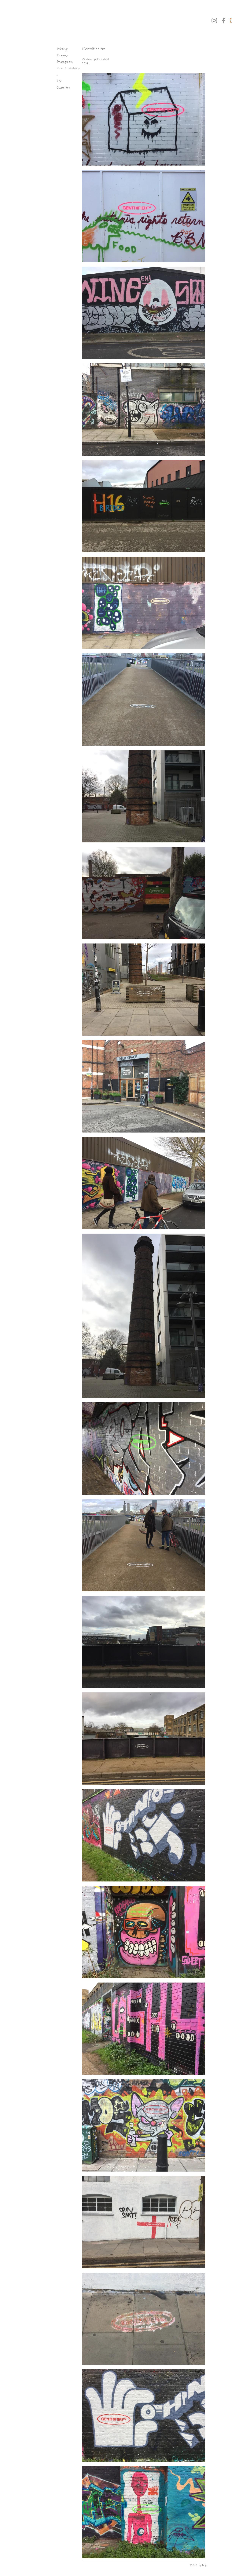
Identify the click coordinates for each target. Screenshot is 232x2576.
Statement (63, 87)
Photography (65, 61)
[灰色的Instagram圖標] (214, 20)
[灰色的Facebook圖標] (223, 20)
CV (59, 81)
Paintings (62, 48)
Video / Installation (68, 68)
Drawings (62, 55)
